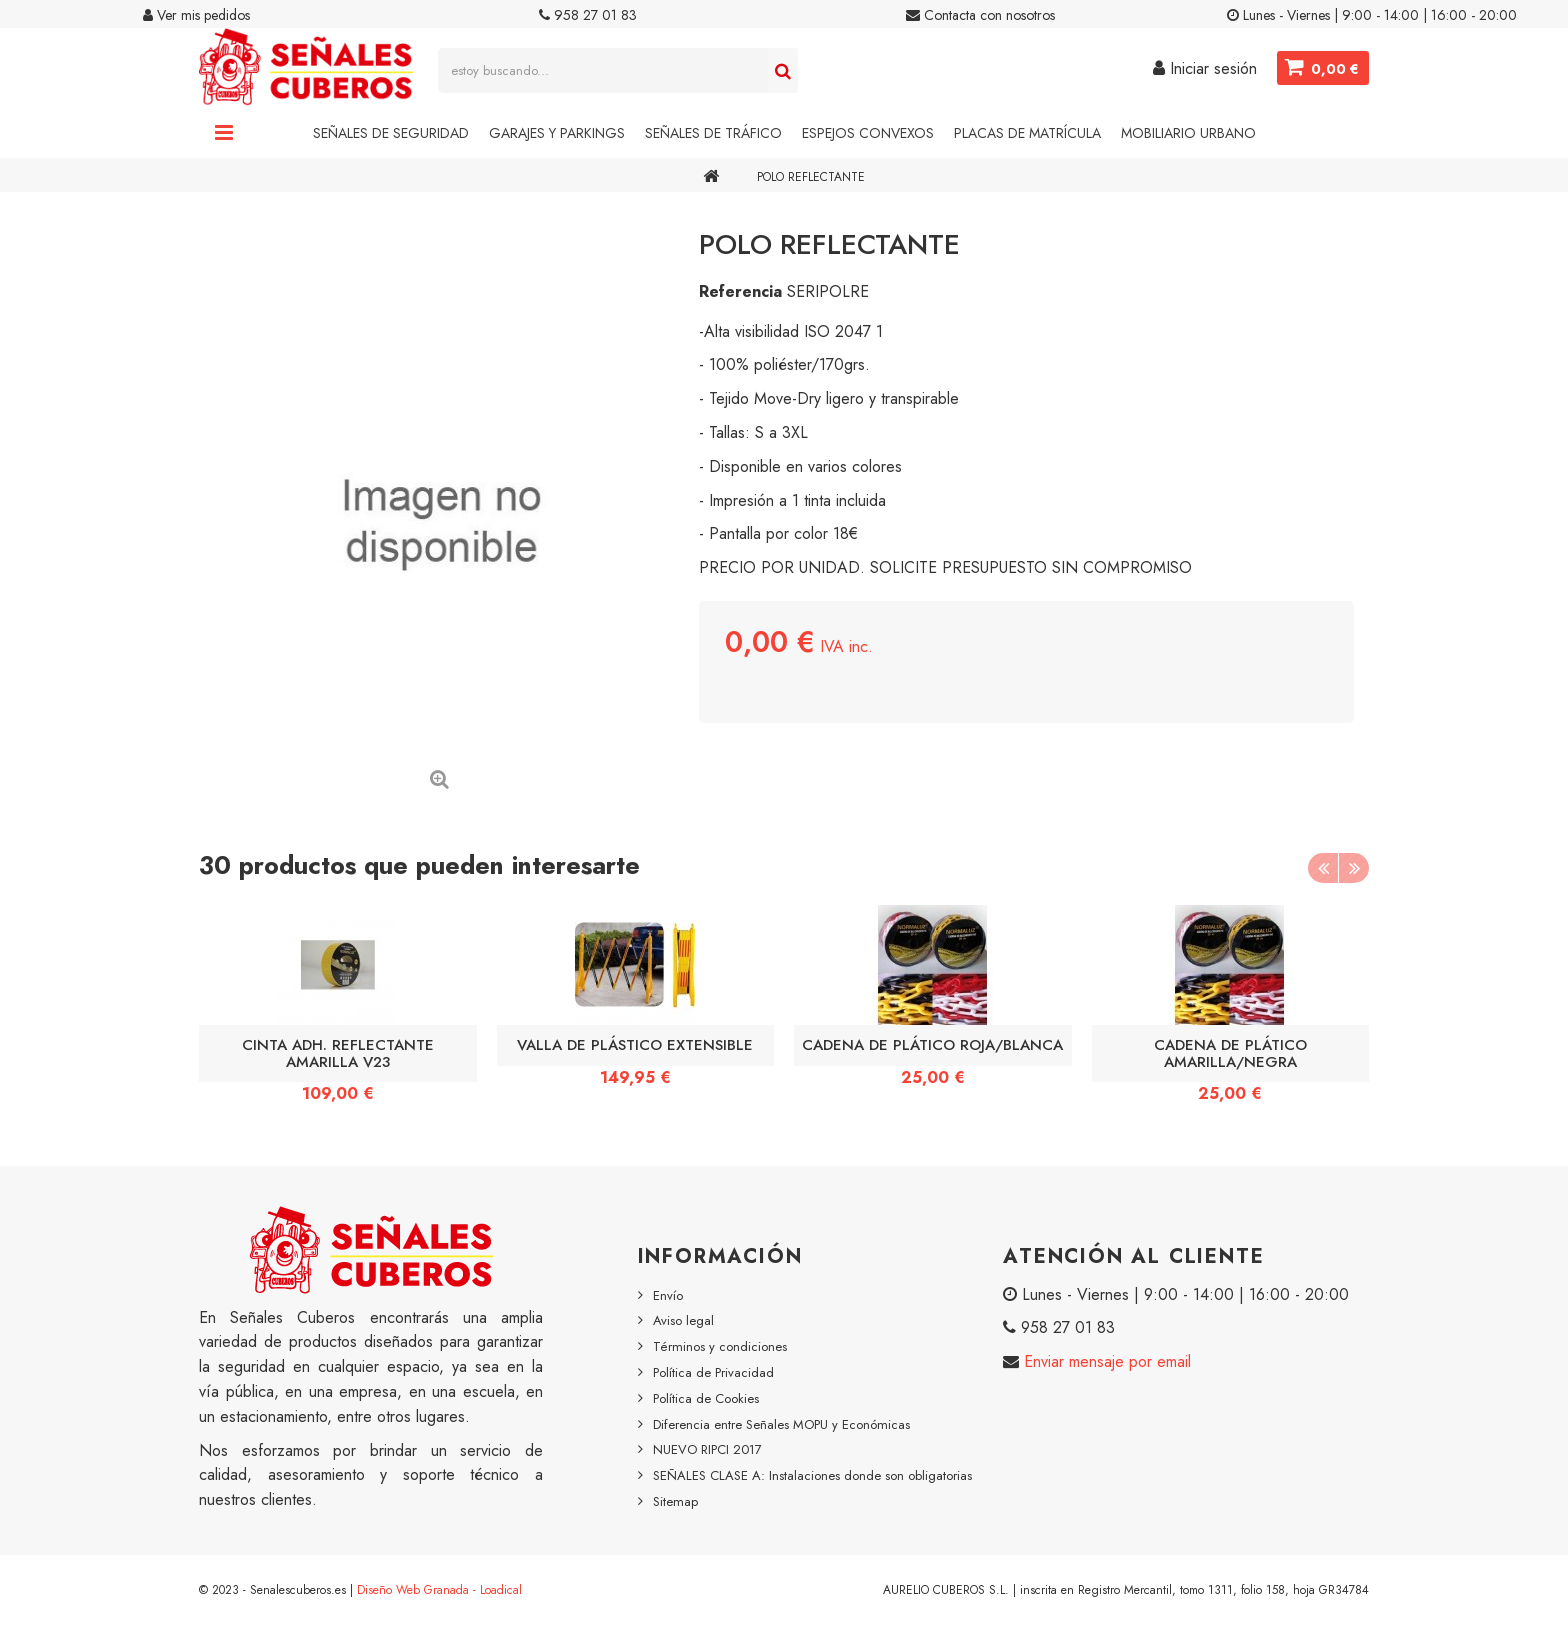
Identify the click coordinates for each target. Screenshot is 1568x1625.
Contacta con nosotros (980, 15)
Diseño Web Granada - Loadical (439, 1590)
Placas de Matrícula (1027, 133)
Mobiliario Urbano (1188, 133)
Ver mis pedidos (196, 15)
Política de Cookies (706, 1398)
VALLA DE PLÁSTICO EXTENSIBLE (635, 1045)
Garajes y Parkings (557, 133)
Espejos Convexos (868, 133)
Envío (668, 1295)
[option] (338, 1010)
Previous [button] (1323, 868)
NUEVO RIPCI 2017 (707, 1449)
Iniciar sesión (1205, 68)
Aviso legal (683, 1320)
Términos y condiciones (720, 1346)
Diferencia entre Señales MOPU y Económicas (781, 1424)
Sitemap (675, 1501)
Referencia (740, 291)
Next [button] (1354, 868)
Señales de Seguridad (391, 133)
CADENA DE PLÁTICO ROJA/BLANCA (932, 1045)
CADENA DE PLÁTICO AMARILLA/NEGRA (1230, 1053)
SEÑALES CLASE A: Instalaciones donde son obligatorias (812, 1475)
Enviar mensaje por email (1105, 1361)
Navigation (224, 133)
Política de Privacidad (713, 1372)
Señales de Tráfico (713, 133)
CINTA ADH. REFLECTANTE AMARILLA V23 (338, 1053)
